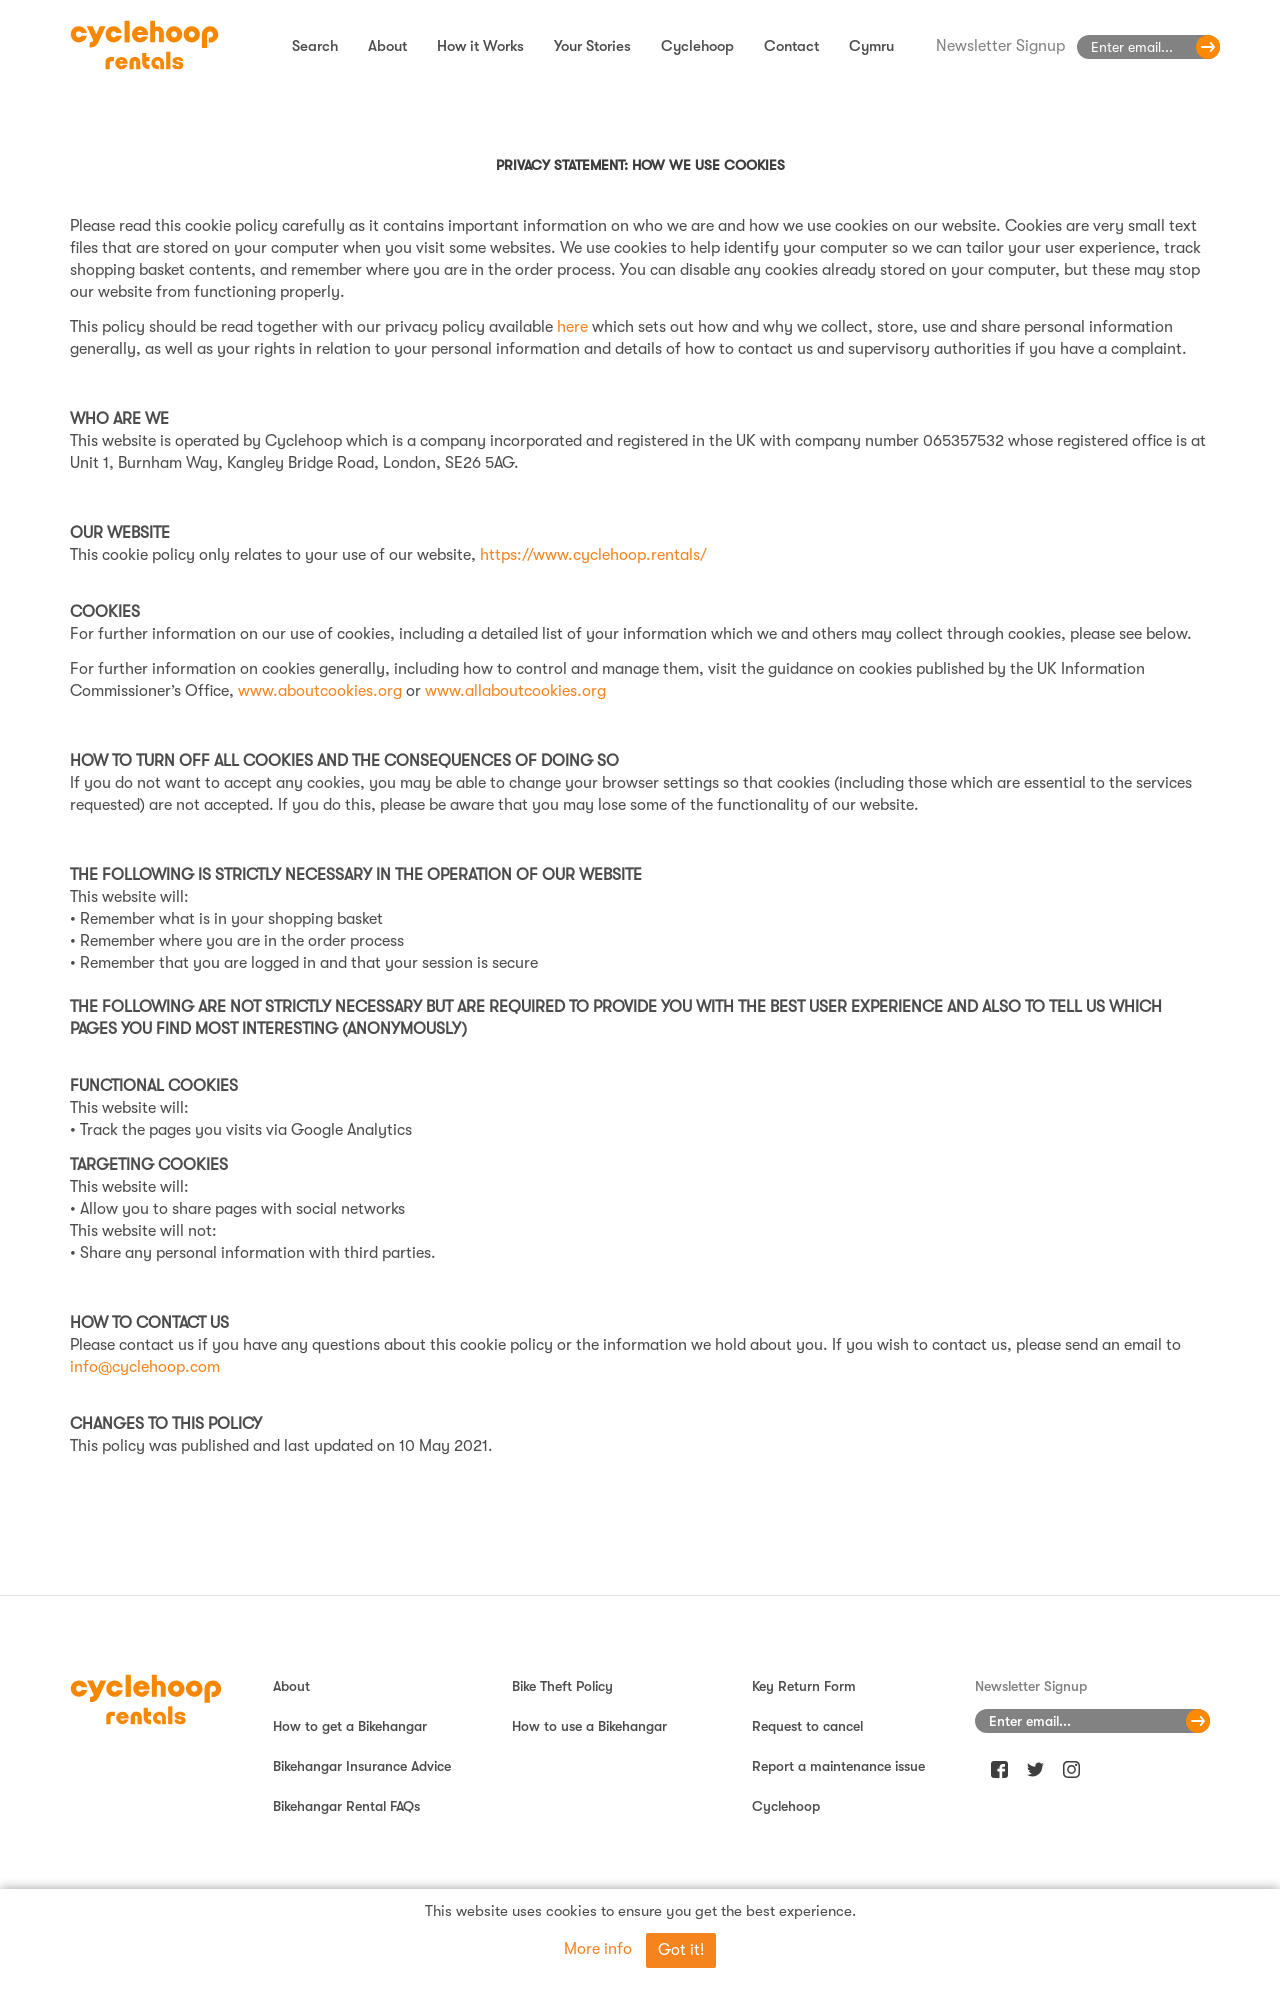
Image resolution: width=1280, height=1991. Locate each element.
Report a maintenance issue (838, 1766)
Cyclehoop (697, 46)
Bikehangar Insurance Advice (362, 1766)
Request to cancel (807, 1726)
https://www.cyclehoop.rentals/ (593, 555)
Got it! (681, 1950)
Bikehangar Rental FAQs (346, 1806)
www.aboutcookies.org (320, 691)
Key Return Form (804, 1686)
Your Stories (592, 46)
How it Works (480, 46)
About (387, 46)
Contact (791, 46)
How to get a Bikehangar (350, 1726)
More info (598, 1949)
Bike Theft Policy (562, 1686)
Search (315, 46)
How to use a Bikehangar (589, 1726)
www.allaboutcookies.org (515, 691)
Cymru (871, 46)
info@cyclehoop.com (145, 1367)
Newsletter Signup (1000, 46)
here (572, 327)
